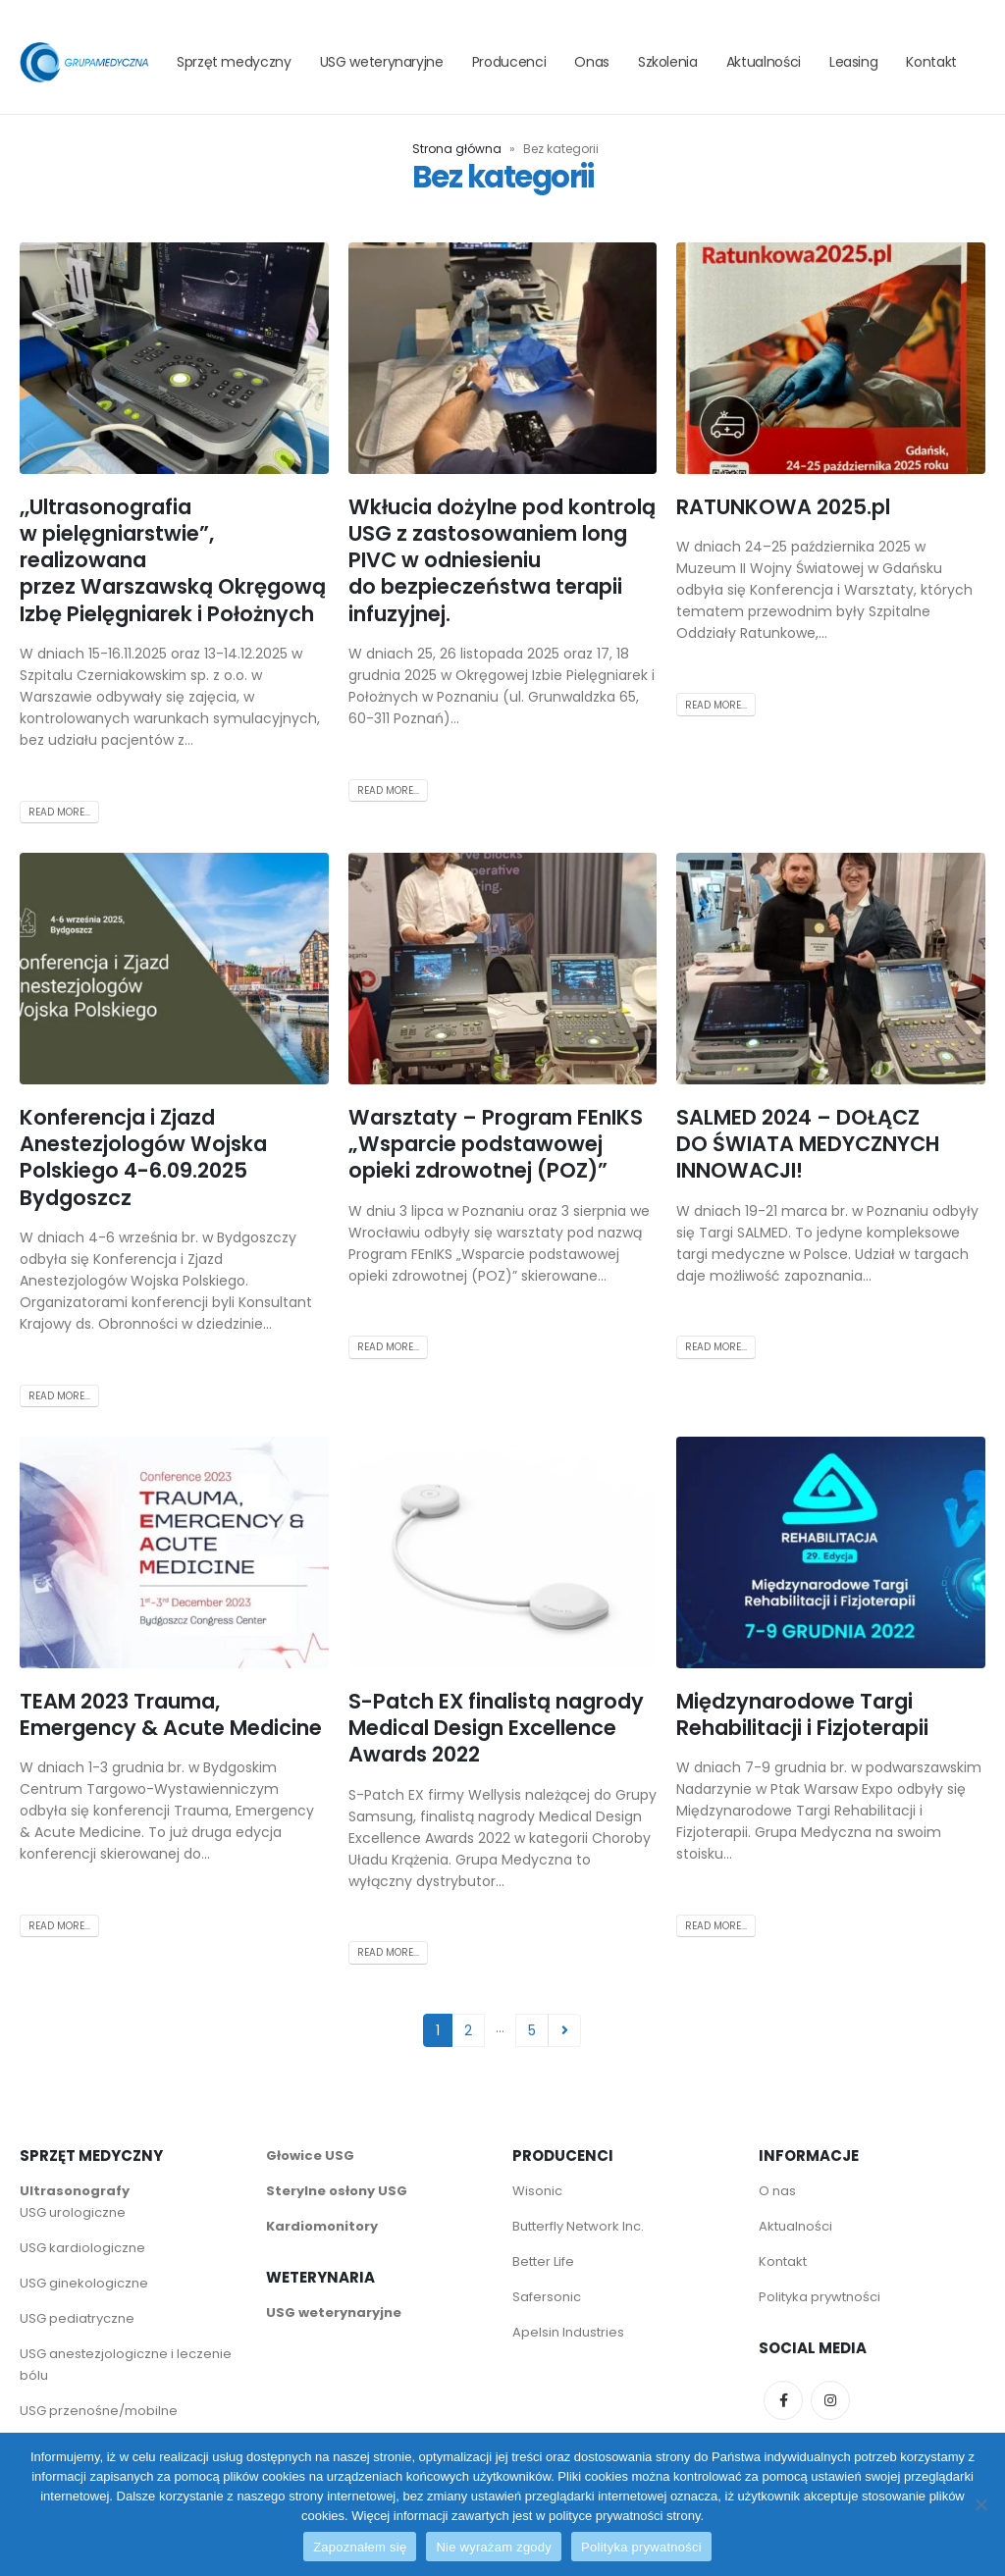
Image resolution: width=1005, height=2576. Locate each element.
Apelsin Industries (568, 2332)
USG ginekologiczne (84, 2283)
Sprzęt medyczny (234, 62)
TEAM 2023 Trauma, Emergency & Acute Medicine (171, 1714)
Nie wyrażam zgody (494, 2547)
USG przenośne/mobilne (99, 2410)
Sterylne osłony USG (336, 2191)
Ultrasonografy (75, 2191)
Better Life (543, 2261)
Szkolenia (668, 62)
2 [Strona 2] (468, 2030)
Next (565, 2031)
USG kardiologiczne (82, 2247)
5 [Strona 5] (532, 2030)
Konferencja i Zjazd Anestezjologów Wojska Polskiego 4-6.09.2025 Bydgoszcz (143, 1157)
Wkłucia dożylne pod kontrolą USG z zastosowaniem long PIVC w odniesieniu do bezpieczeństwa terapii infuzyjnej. (502, 560)
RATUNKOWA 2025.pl (783, 507)
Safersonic (546, 2296)
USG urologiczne (73, 2212)
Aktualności (763, 62)
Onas (591, 62)
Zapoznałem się (359, 2547)
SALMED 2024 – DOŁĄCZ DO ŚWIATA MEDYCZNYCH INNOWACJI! (807, 1144)
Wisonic (537, 2191)
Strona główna (457, 148)
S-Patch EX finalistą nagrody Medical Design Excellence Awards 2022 (496, 1728)
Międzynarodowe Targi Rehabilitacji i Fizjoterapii (802, 1714)
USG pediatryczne (77, 2318)
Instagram (830, 2400)
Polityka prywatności (641, 2547)
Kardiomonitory (322, 2226)
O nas (777, 2191)
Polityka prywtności (821, 2296)
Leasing (853, 62)
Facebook (783, 2400)
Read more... (59, 812)
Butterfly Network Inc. (578, 2226)
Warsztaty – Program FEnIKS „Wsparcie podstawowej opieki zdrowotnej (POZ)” (495, 1144)
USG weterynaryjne (382, 62)
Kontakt (931, 62)
